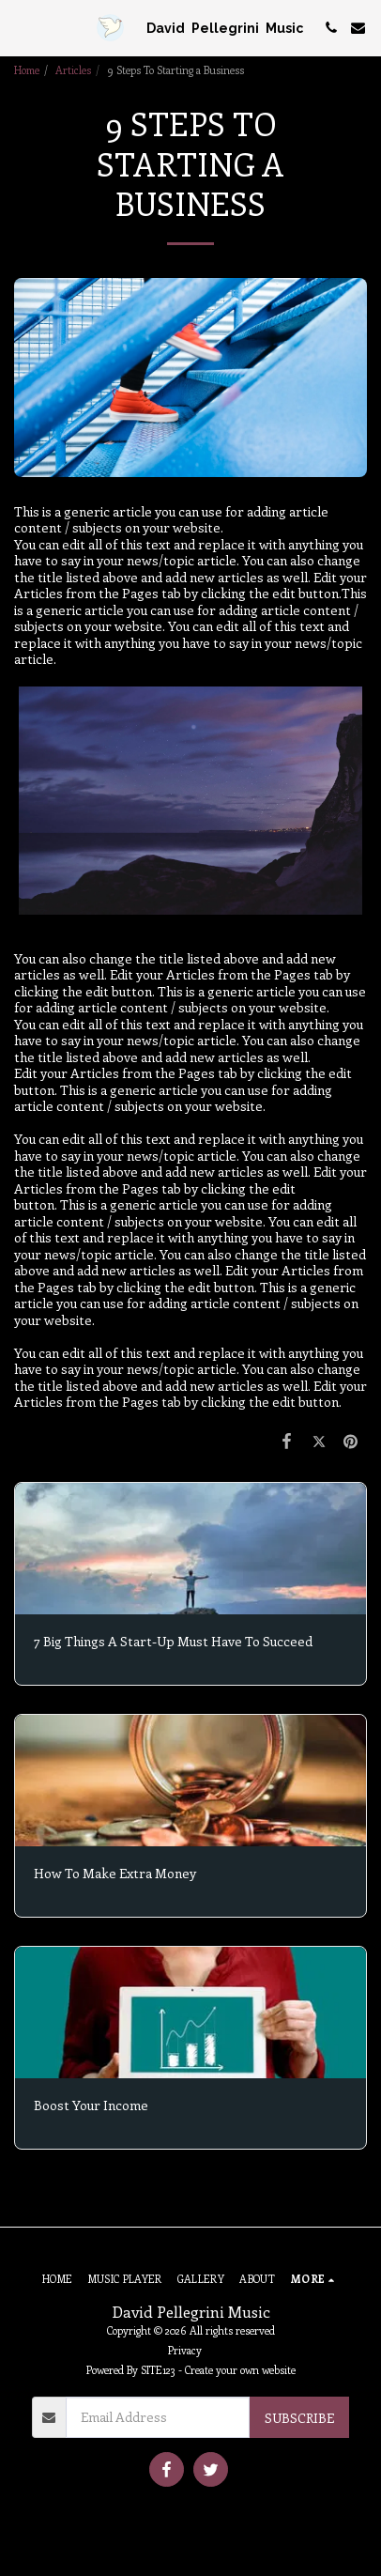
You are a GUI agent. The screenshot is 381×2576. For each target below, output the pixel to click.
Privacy (185, 2350)
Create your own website (240, 2370)
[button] (21, 27)
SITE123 (158, 2370)
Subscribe (299, 2418)
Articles (73, 70)
